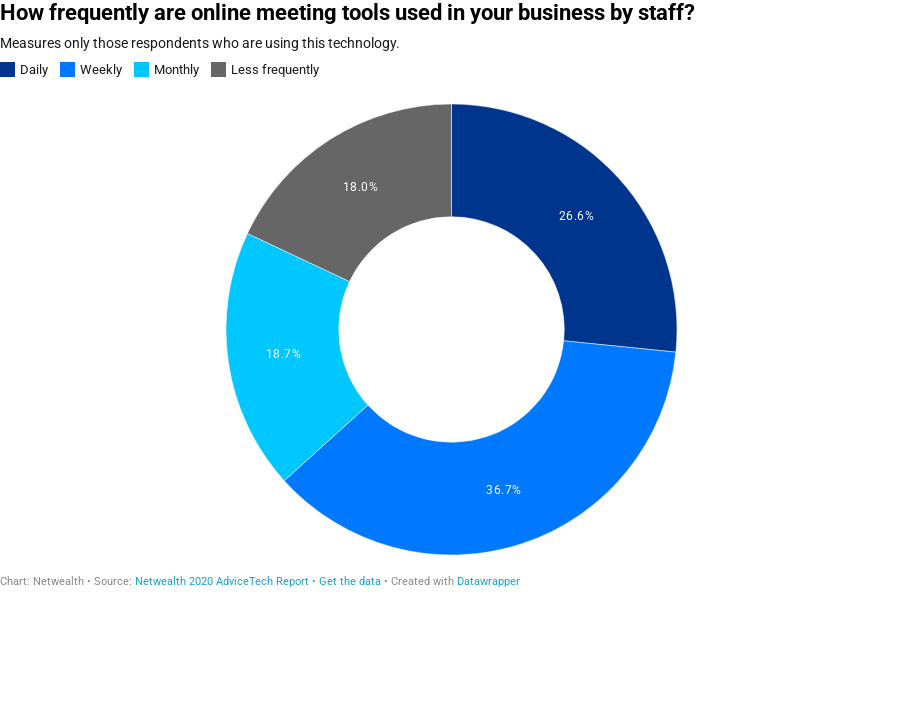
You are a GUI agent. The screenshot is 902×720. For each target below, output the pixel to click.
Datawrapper (488, 581)
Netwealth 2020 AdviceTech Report (222, 581)
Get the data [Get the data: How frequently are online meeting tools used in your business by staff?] (350, 581)
